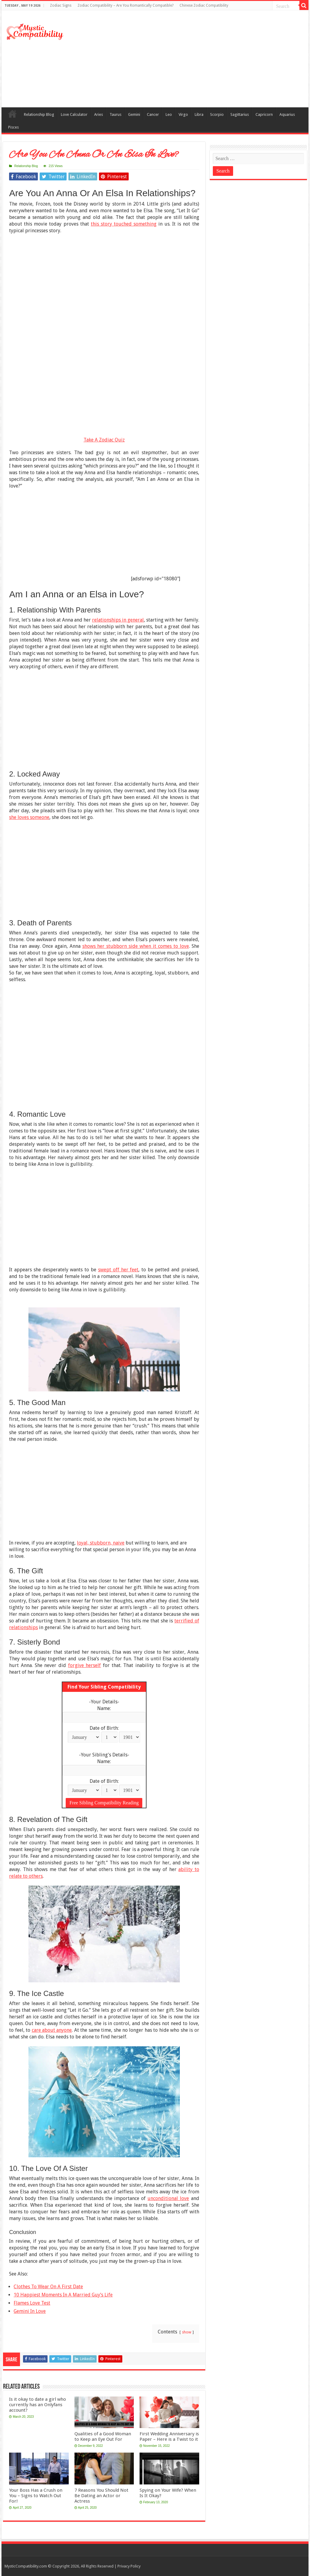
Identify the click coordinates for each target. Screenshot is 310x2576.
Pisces (13, 127)
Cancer (153, 114)
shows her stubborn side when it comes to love (135, 946)
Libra (199, 114)
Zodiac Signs (60, 5)
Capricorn (264, 114)
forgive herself (84, 1665)
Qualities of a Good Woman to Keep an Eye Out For (102, 2436)
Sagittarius (239, 114)
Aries (98, 114)
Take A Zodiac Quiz (104, 440)
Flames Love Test (32, 2303)
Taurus (115, 114)
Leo (169, 114)
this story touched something (124, 224)
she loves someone (29, 817)
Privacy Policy (128, 2566)
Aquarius (287, 114)
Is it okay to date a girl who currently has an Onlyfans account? (37, 2405)
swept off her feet (118, 1270)
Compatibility (12, 113)
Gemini (134, 114)
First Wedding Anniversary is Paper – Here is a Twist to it (169, 2436)
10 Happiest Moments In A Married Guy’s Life (63, 2295)
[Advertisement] (194, 58)
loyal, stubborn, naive (100, 1543)
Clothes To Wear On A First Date (48, 2286)
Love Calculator (74, 114)
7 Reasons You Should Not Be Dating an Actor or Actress (101, 2495)
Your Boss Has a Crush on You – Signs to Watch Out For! (35, 2495)
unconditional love (168, 2198)
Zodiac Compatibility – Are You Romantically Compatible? (125, 5)
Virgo (183, 114)
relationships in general (118, 620)
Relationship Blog (39, 114)
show (186, 2332)
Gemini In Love (30, 2311)
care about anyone (52, 2030)
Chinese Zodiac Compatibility (204, 5)
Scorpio (217, 114)
